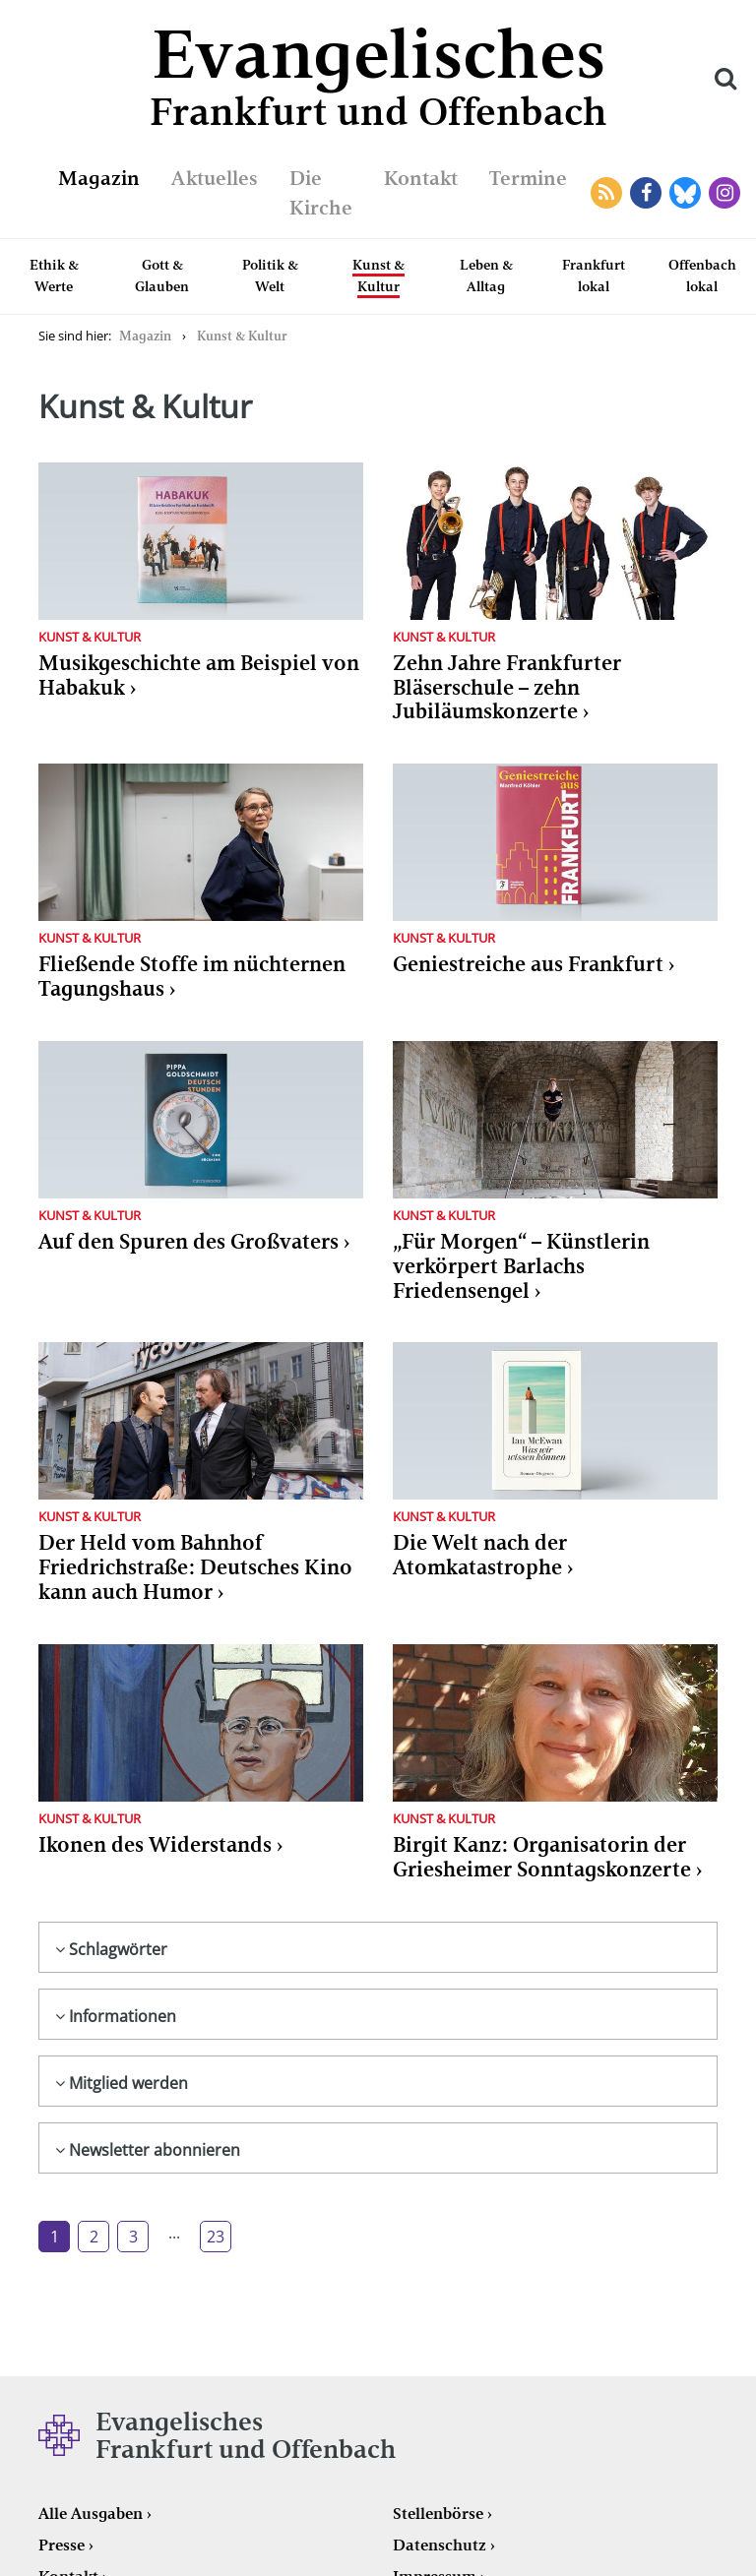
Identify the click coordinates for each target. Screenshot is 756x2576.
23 (215, 2236)
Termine (528, 178)
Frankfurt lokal (593, 275)
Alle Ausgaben (90, 2513)
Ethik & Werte (54, 275)
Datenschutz (439, 2545)
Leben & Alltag (486, 275)
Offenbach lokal (702, 275)
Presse (61, 2545)
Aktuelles (214, 178)
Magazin (99, 178)
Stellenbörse (438, 2513)
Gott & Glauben (162, 275)
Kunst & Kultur (378, 275)
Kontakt (421, 178)
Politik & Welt (270, 275)
